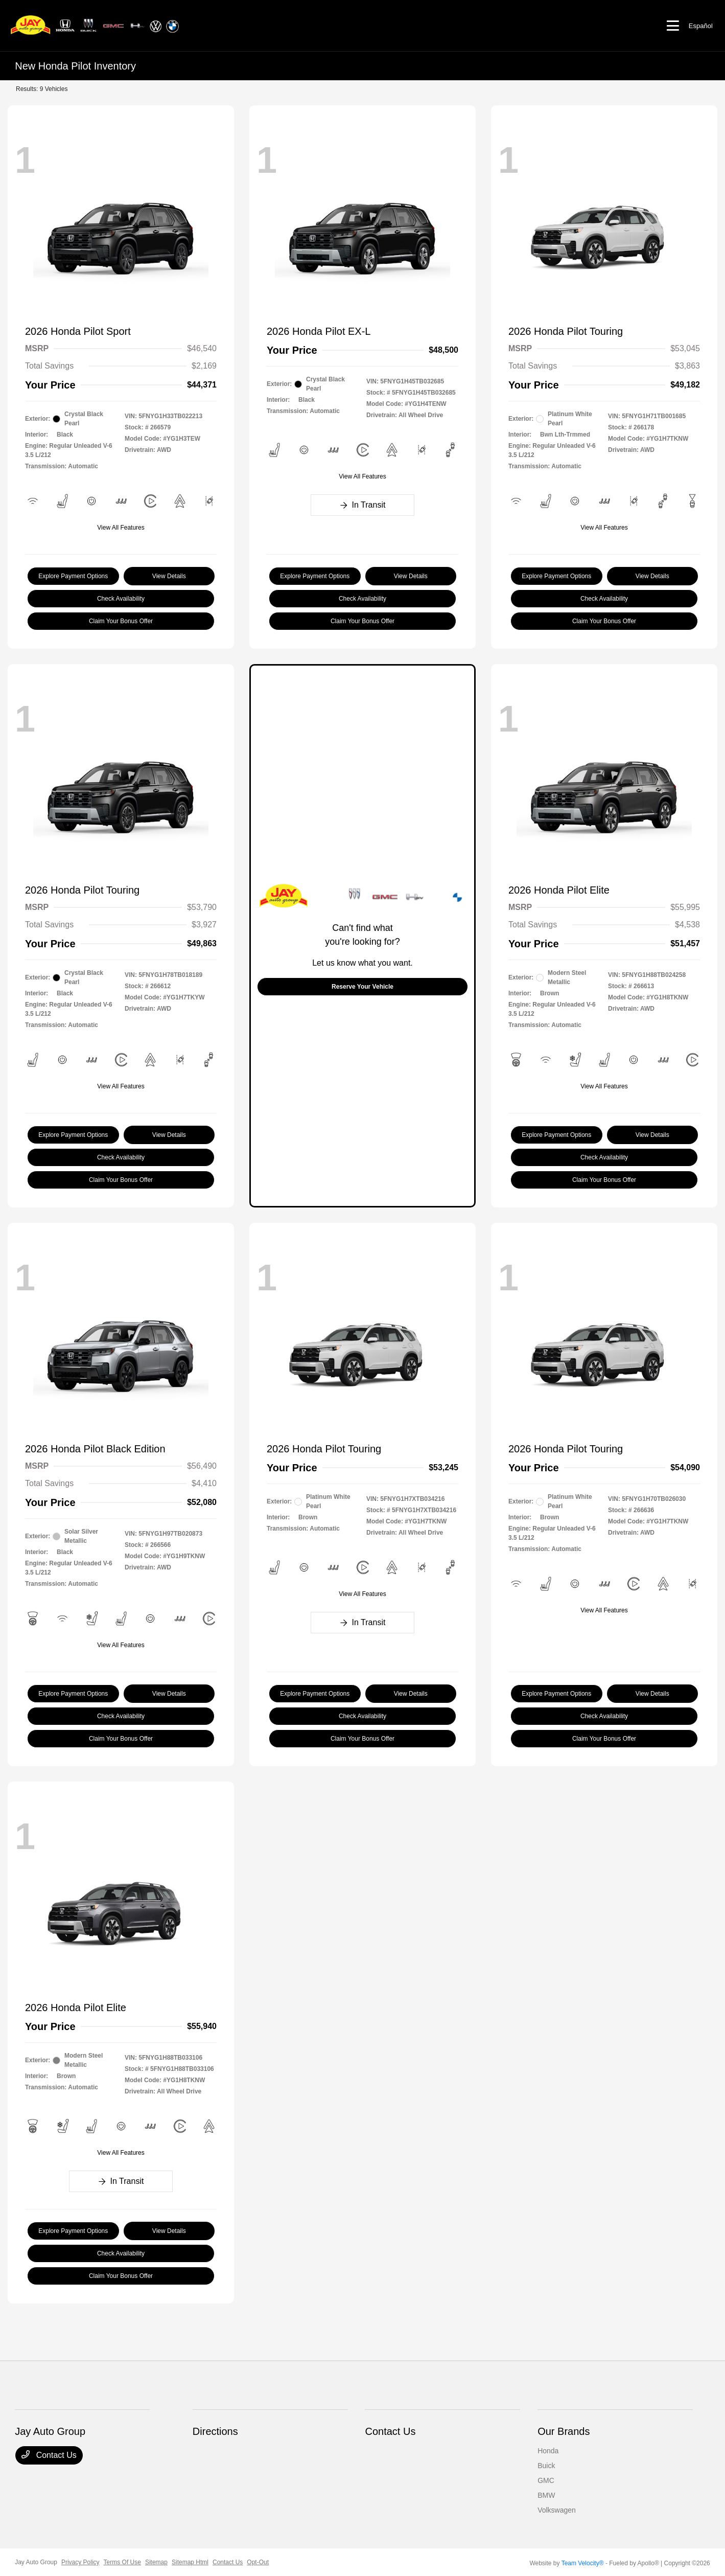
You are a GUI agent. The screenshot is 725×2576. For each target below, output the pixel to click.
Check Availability (121, 598)
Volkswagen (556, 2510)
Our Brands (563, 2431)
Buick (546, 2465)
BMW (546, 2495)
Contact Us (49, 2454)
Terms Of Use (122, 2562)
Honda (547, 2451)
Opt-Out (258, 2562)
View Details (169, 576)
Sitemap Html (190, 2562)
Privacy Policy (80, 2562)
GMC (545, 2480)
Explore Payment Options (73, 576)
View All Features (121, 527)
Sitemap (156, 2562)
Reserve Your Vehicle (362, 986)
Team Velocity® (583, 2563)
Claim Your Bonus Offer (121, 621)
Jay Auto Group (36, 2562)
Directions (215, 2431)
